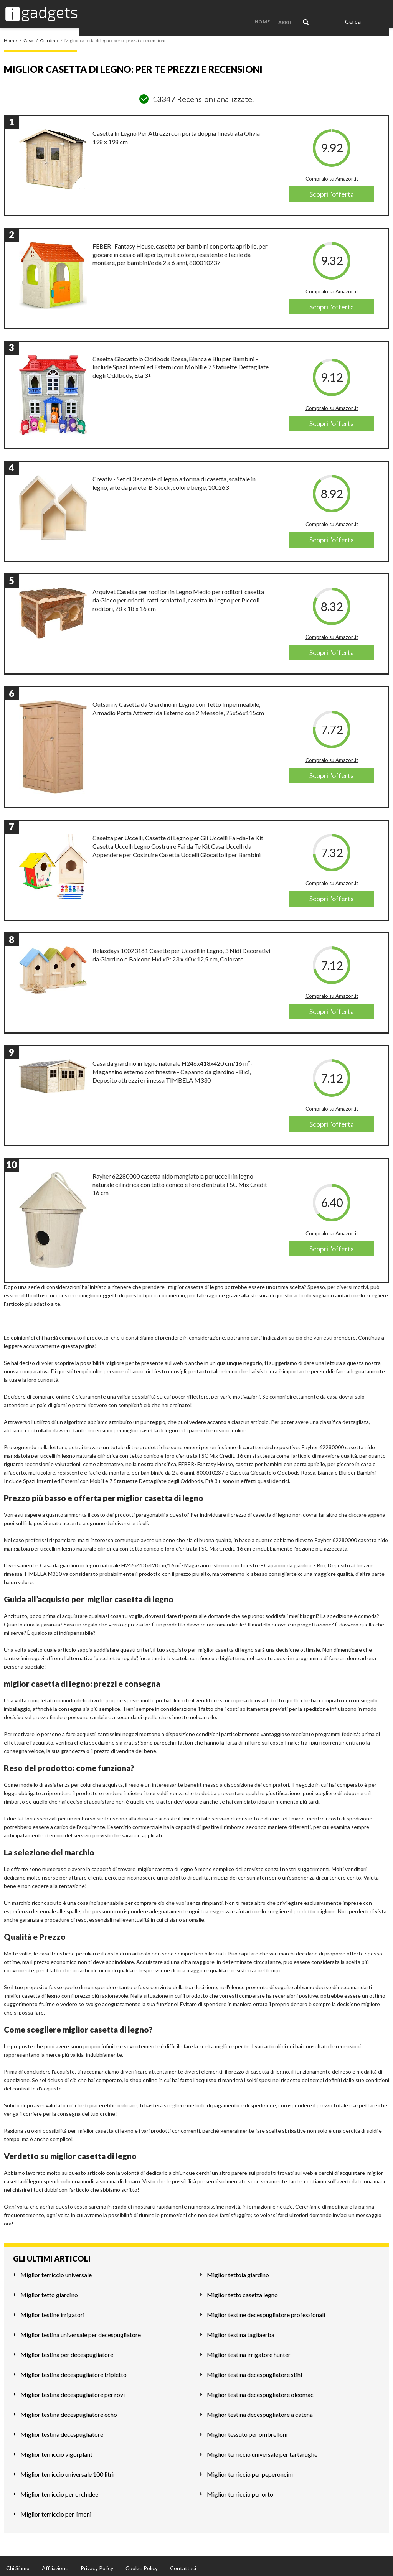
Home (267, 11)
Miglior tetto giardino (49, 2290)
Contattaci (183, 2563)
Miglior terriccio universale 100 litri (67, 2469)
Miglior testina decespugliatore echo (68, 2409)
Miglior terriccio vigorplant (56, 2449)
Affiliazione (55, 2563)
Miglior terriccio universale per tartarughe (262, 2449)
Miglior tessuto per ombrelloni (247, 2429)
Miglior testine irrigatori (52, 2310)
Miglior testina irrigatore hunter (249, 2350)
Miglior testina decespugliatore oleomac (260, 2389)
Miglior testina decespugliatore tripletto (73, 2370)
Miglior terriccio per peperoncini (250, 2469)
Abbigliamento (301, 11)
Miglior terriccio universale (56, 2270)
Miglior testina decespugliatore (61, 2429)
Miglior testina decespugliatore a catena (260, 2409)
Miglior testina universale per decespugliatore (80, 2330)
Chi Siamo (18, 2563)
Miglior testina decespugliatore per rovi (72, 2389)
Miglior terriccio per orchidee (59, 2489)
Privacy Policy (97, 2563)
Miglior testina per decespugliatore (66, 2350)
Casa (339, 11)
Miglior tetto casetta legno (242, 2290)
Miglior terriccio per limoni (55, 2509)
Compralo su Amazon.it (331, 174)
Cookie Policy (141, 2563)
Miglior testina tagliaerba (240, 2330)
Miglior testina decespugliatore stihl (254, 2370)
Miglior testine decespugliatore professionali (266, 2310)
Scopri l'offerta (331, 190)
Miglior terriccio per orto (240, 2489)
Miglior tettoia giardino (238, 2270)
